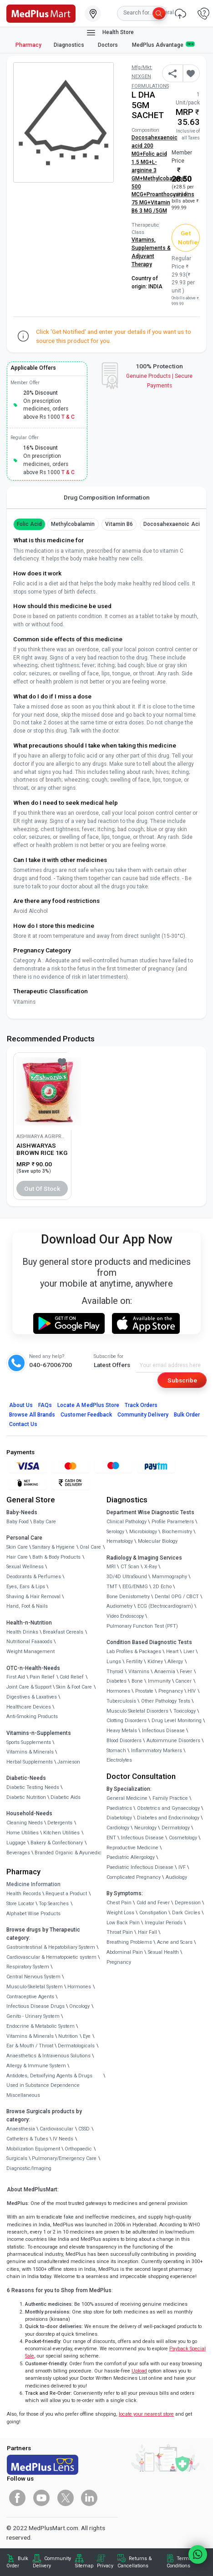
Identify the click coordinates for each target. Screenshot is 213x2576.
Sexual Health (163, 1952)
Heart (172, 1652)
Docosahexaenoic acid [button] (173, 524)
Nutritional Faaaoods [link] (29, 1642)
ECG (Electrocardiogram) (165, 1606)
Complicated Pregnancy (133, 1877)
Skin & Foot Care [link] (74, 1687)
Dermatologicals (76, 2046)
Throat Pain (119, 1932)
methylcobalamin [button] (73, 524)
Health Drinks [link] (22, 1632)
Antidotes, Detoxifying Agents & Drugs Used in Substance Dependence (49, 2081)
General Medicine (126, 1798)
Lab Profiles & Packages (133, 1652)
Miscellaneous (23, 2095)
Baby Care (44, 1522)
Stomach (116, 1751)
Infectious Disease (163, 1731)
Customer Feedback (86, 1415)
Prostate (144, 1691)
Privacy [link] (105, 2566)
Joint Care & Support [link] (28, 1687)
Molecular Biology (158, 1541)
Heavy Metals (121, 1731)
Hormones (79, 1987)
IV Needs (63, 2139)
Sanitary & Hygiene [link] (53, 1547)
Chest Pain (119, 1903)
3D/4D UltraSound (126, 1577)
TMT (111, 1587)
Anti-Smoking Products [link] (32, 1716)
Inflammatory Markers (156, 1751)
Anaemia (164, 1671)
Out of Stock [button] (42, 1188)
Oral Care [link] (90, 1547)
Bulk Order (187, 1415)
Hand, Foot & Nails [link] (27, 1606)
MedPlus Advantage (163, 44)
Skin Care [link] (17, 1547)
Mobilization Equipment (33, 2149)
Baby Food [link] (17, 1522)
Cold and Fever (153, 1903)
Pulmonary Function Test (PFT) (142, 1626)
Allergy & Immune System (36, 2066)
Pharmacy (28, 45)
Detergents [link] (59, 1823)
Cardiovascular (56, 2129)
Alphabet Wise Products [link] (33, 1914)
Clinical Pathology (126, 1522)
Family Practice (170, 1798)
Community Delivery (142, 1415)
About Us (21, 1405)
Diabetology (119, 1818)
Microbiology (143, 1532)
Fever (186, 1671)
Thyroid (114, 1671)
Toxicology (184, 1711)
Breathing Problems (129, 1942)
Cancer (183, 1681)
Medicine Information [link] (33, 1884)
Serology (115, 1532)
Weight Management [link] (30, 1652)
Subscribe (182, 1380)
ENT (111, 1838)
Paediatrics (119, 1808)
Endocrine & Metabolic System (40, 2026)
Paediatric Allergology (130, 1857)
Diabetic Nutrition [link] (26, 1797)
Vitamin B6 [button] (118, 524)
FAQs (45, 1405)
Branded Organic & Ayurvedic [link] (68, 1853)
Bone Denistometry (128, 1597)
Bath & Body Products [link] (56, 1557)
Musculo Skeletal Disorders (137, 1711)
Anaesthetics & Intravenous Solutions (48, 2056)
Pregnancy (170, 1691)
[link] (41, 12)
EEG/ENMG (135, 1587)
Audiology (176, 1877)
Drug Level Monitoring (177, 1721)
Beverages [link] (18, 1853)
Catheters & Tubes (27, 2139)
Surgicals (16, 2158)
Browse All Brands (32, 1415)
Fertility (134, 1661)
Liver (188, 1652)
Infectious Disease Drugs (35, 2006)
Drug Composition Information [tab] (107, 497)
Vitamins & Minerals (30, 2036)
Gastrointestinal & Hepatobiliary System (50, 1947)
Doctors (108, 45)
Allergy (175, 1661)
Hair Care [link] (17, 1557)
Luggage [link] (16, 1843)
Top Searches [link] (54, 1904)
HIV (192, 1691)
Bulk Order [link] (17, 2562)
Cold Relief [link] (72, 1677)
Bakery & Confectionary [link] (56, 1843)
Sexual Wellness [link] (25, 1567)
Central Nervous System (33, 1977)
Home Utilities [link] (22, 1833)
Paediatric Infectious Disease (139, 1867)
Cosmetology (183, 1838)
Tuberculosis (121, 1701)
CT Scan (130, 1567)
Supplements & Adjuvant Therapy (151, 256)
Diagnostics (70, 45)
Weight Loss (120, 1913)
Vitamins (138, 1671)
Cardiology (117, 1828)
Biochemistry (177, 1532)
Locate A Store (88, 1405)
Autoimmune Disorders (173, 1741)
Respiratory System (27, 1967)
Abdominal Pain (124, 1952)
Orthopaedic (78, 2149)
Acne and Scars (175, 1942)
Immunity (159, 1681)
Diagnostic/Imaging (28, 2168)
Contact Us (23, 1424)
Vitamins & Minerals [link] (30, 1752)
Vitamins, (144, 240)
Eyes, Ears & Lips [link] (25, 1587)
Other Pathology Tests (165, 1701)
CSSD (84, 2129)
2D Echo (162, 1587)
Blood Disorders (124, 1741)
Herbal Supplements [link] (29, 1762)
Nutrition (68, 2036)
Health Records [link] (23, 1894)
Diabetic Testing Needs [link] (32, 1787)
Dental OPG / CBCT (177, 1597)
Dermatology (176, 1828)
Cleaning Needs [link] (24, 1823)
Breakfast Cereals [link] (63, 1632)
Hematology (119, 1541)
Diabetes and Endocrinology (168, 1818)
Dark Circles (186, 1913)
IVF (182, 1867)
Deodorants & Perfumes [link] (33, 1577)
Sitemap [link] (84, 2566)
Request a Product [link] (66, 1894)
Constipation (153, 1913)
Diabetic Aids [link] (66, 1797)
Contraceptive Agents (30, 1997)
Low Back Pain (123, 1923)
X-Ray (150, 1567)
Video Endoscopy (125, 1616)
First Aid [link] (15, 1677)
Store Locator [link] (20, 1904)
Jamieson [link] (68, 1762)
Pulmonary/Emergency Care (64, 2158)
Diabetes (116, 1681)
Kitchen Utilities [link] (61, 1833)
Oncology (79, 2006)
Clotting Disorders (126, 1721)
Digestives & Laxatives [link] (31, 1697)
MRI (111, 1567)
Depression (188, 1903)
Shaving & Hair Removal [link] (33, 1597)
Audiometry (119, 1606)
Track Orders (141, 1405)
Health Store (110, 32)
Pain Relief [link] (42, 1677)
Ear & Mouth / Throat (29, 2046)
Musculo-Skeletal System (34, 1987)
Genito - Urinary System (33, 2016)
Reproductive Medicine (132, 1848)
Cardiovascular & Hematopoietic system (51, 1957)
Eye (87, 2036)
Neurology (145, 1828)
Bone (137, 1681)
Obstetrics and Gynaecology (168, 1808)
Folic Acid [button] (29, 524)
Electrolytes (119, 1760)
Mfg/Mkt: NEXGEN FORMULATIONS (150, 76)
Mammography (169, 1577)
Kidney (155, 1661)
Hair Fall (147, 1932)
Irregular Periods (164, 1923)
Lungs (113, 1661)
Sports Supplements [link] (28, 1742)
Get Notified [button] (189, 237)
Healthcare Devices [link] (28, 1707)
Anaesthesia (20, 2129)
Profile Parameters (173, 1522)
